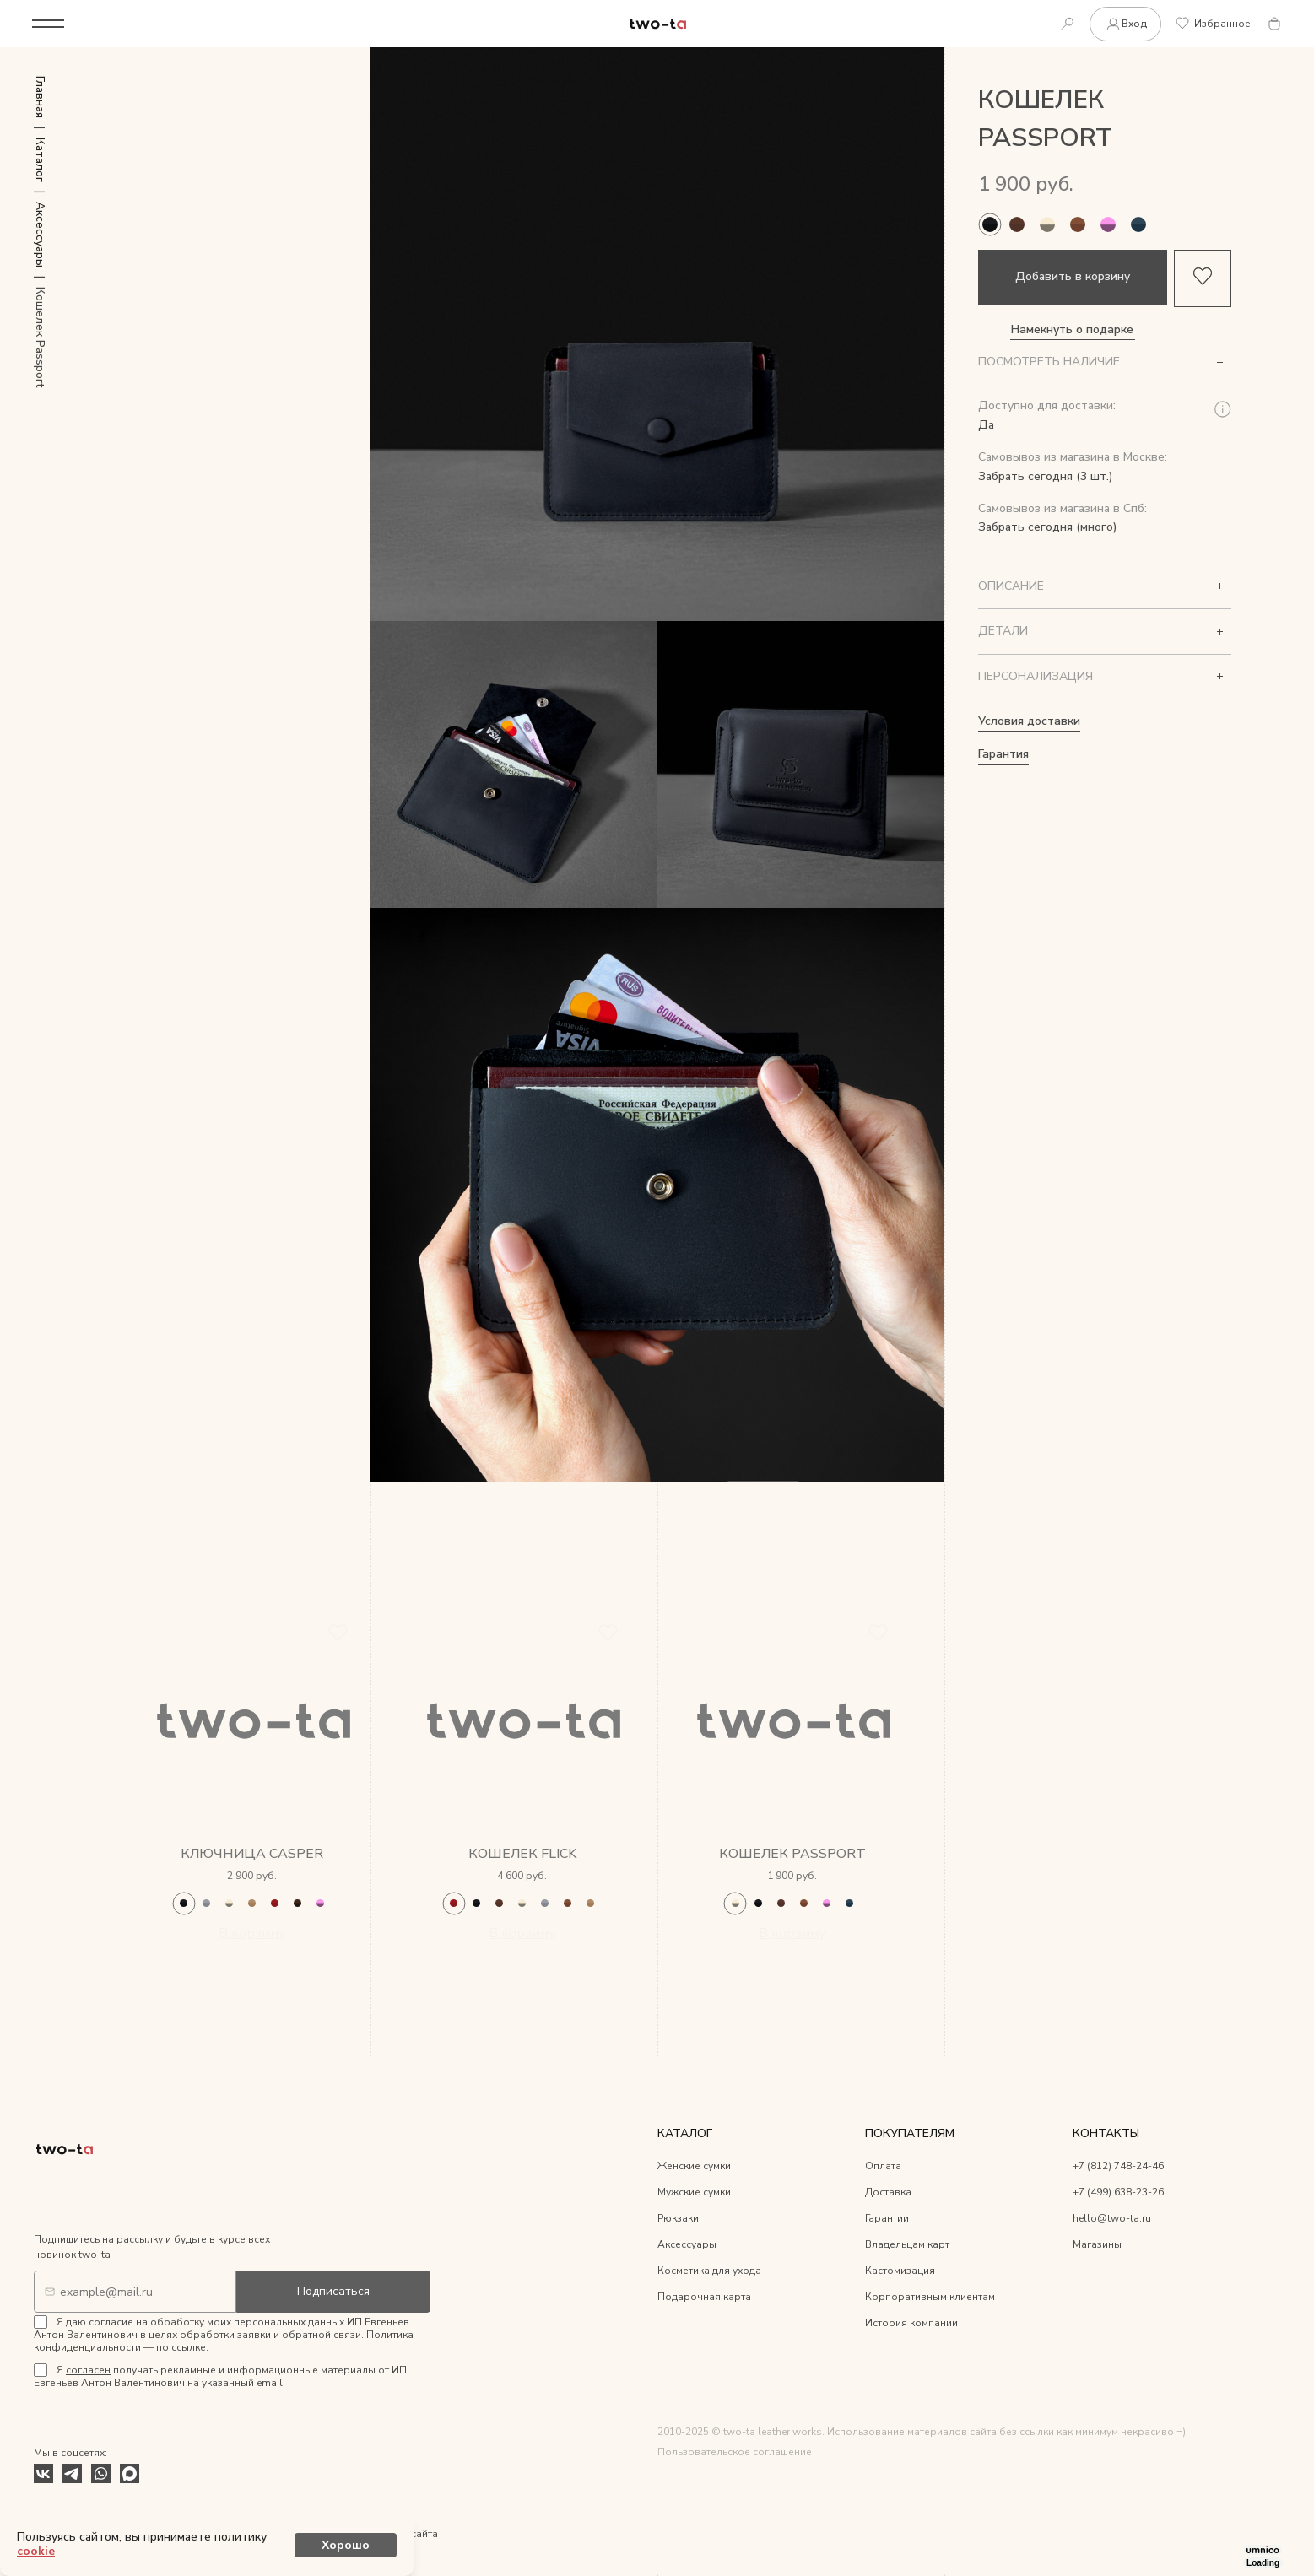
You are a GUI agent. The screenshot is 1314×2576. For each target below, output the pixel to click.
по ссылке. (182, 2349)
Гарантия (1003, 754)
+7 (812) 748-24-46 (1118, 2167)
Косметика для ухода (709, 2272)
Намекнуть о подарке (1072, 329)
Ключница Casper (252, 1855)
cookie (289, 2546)
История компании (911, 2324)
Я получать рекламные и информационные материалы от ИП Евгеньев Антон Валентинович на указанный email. (220, 2378)
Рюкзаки (678, 2220)
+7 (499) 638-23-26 (1118, 2194)
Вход (1123, 24)
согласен (88, 2372)
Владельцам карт (907, 2246)
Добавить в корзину (1072, 277)
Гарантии (887, 2220)
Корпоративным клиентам (930, 2298)
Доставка (888, 2194)
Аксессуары (686, 2246)
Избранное (1212, 23)
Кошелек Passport (792, 1855)
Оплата (883, 2167)
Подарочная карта (704, 2298)
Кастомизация (900, 2272)
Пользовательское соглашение (734, 2453)
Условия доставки (1029, 721)
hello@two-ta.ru (1112, 2220)
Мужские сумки (694, 2194)
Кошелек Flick (522, 1855)
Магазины (1097, 2246)
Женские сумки (694, 2167)
